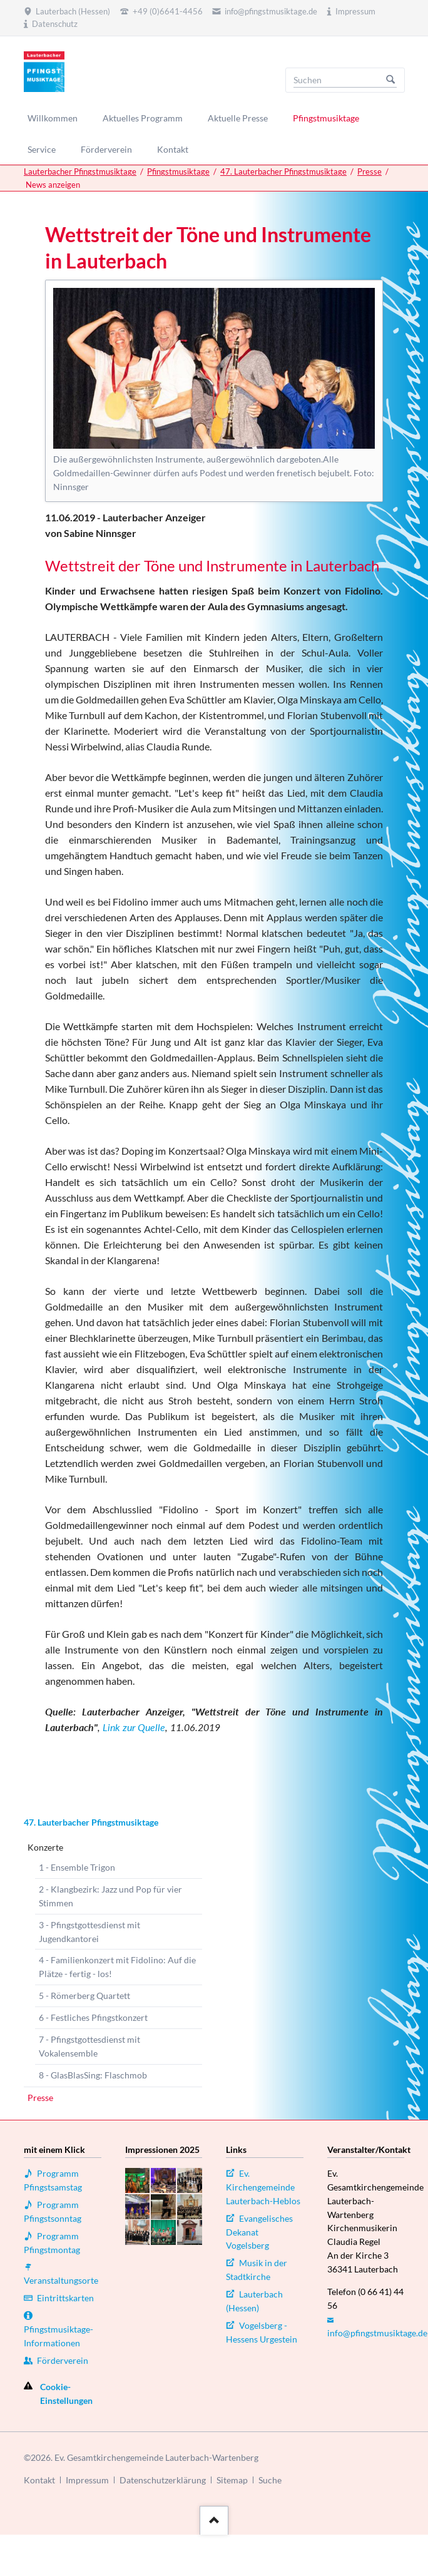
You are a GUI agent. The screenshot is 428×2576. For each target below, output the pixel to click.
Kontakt (39, 2480)
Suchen (390, 80)
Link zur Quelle (134, 1727)
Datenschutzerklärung (163, 2480)
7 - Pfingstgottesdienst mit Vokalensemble (89, 2046)
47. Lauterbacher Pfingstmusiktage (283, 171)
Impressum (87, 2480)
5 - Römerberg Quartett (84, 1995)
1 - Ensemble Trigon (77, 1867)
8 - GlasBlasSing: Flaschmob (93, 2075)
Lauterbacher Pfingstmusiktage (80, 171)
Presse (369, 171)
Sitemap (232, 2480)
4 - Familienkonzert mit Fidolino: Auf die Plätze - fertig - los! (117, 1967)
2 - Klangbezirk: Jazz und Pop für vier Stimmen (110, 1896)
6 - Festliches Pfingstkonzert (93, 2017)
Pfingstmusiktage (178, 171)
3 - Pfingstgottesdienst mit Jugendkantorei (89, 1931)
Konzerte (45, 1847)
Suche (270, 2480)
